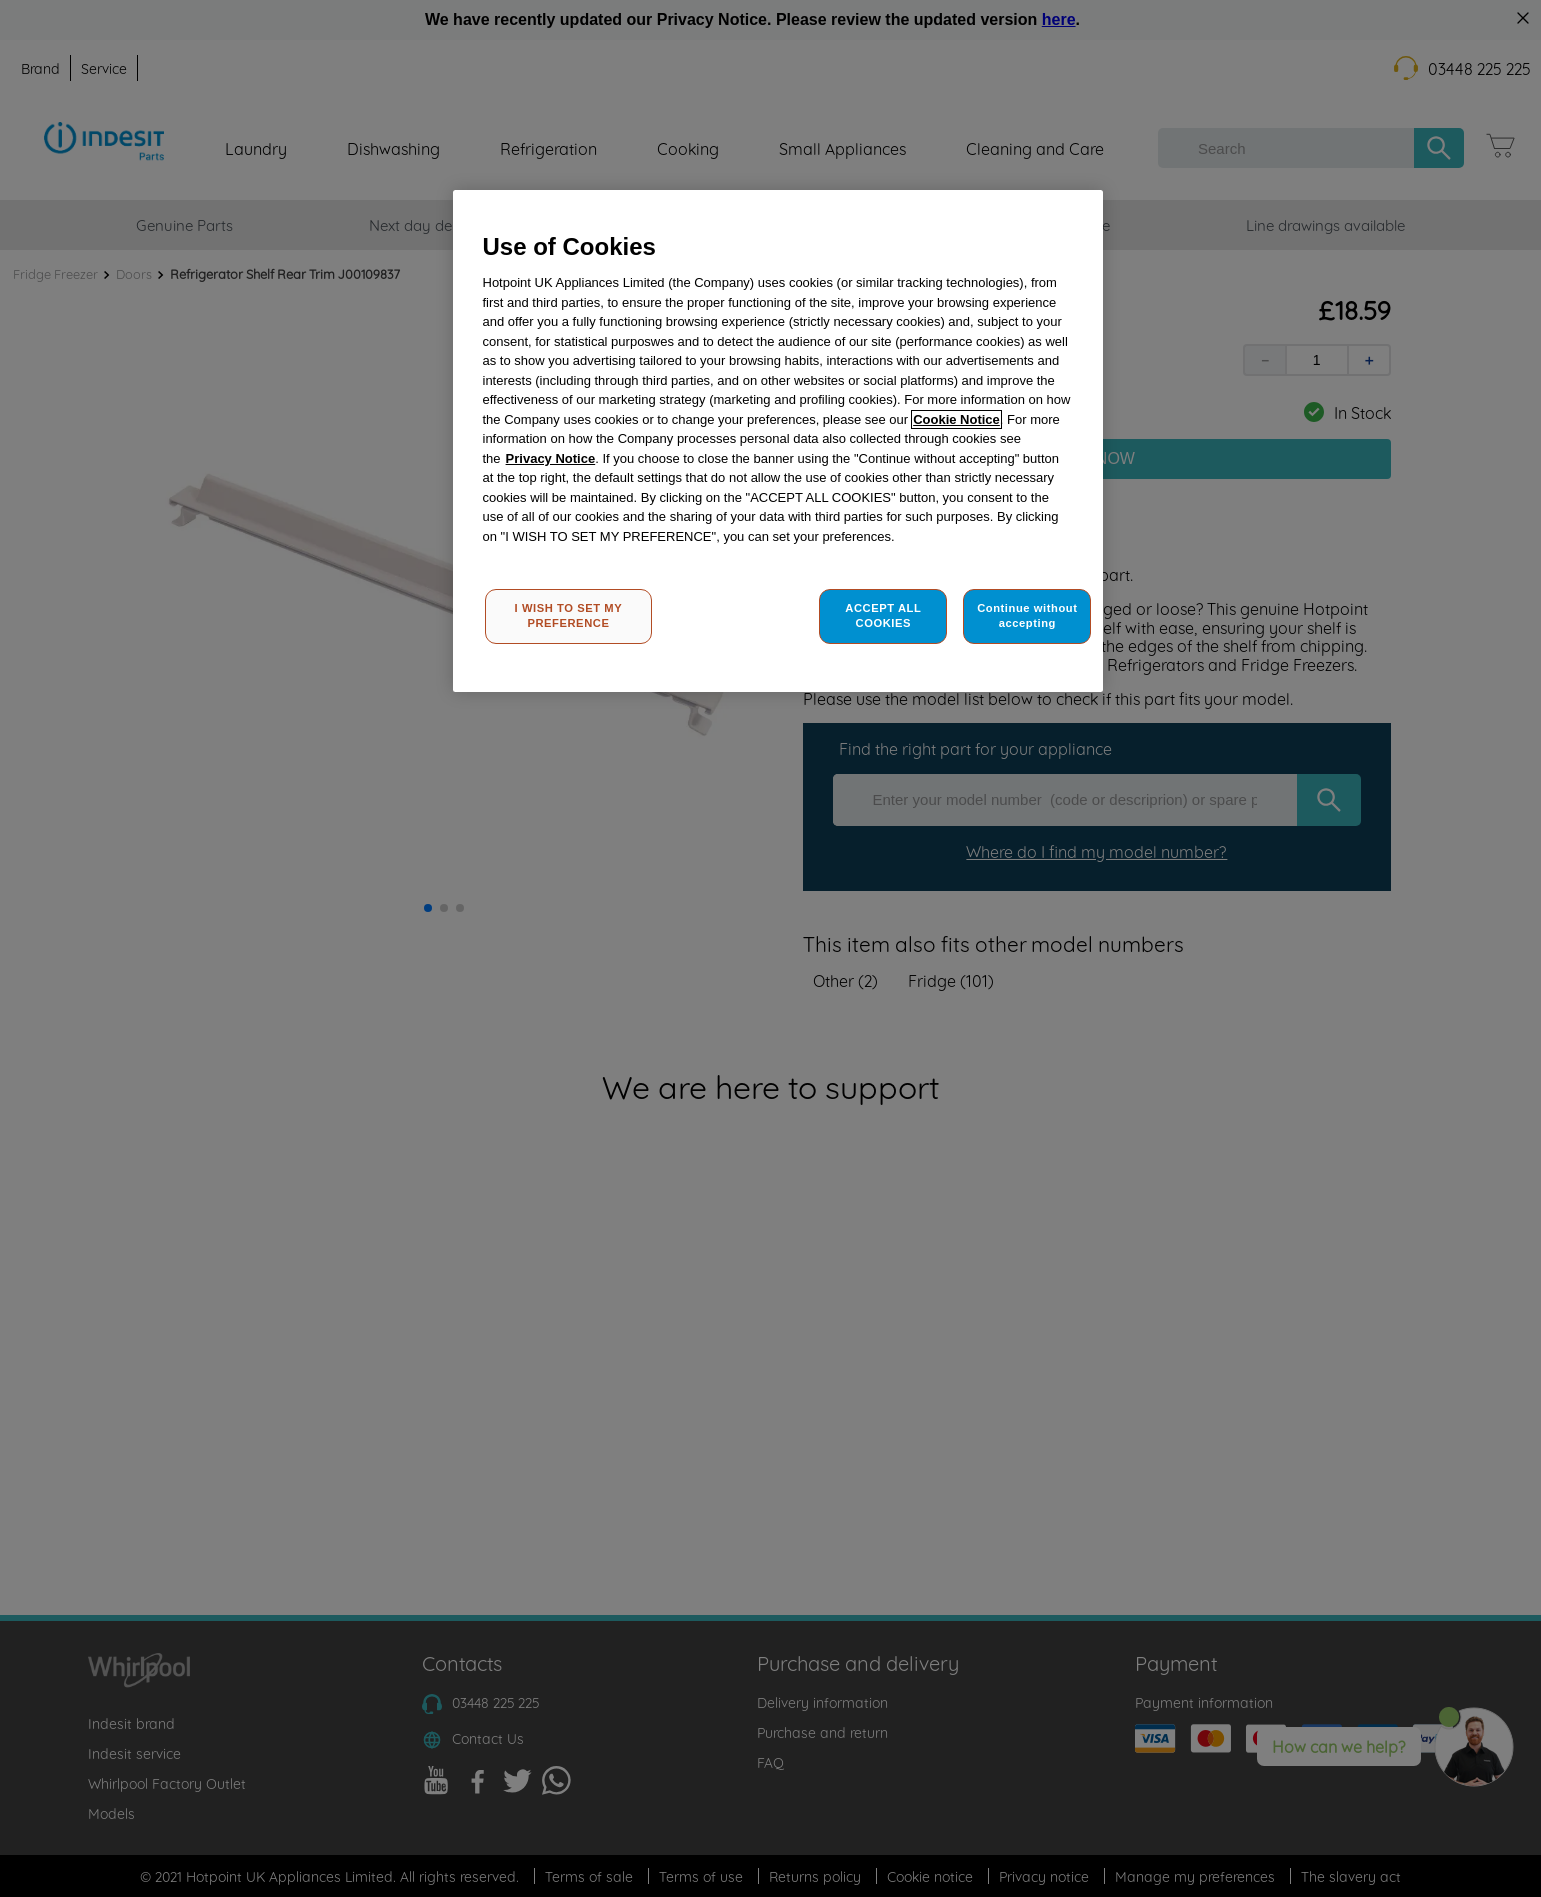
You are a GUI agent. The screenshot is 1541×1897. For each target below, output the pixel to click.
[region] (778, 441)
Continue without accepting (1027, 616)
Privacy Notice (551, 458)
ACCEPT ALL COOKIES (883, 616)
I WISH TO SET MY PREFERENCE (569, 616)
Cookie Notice (956, 419)
